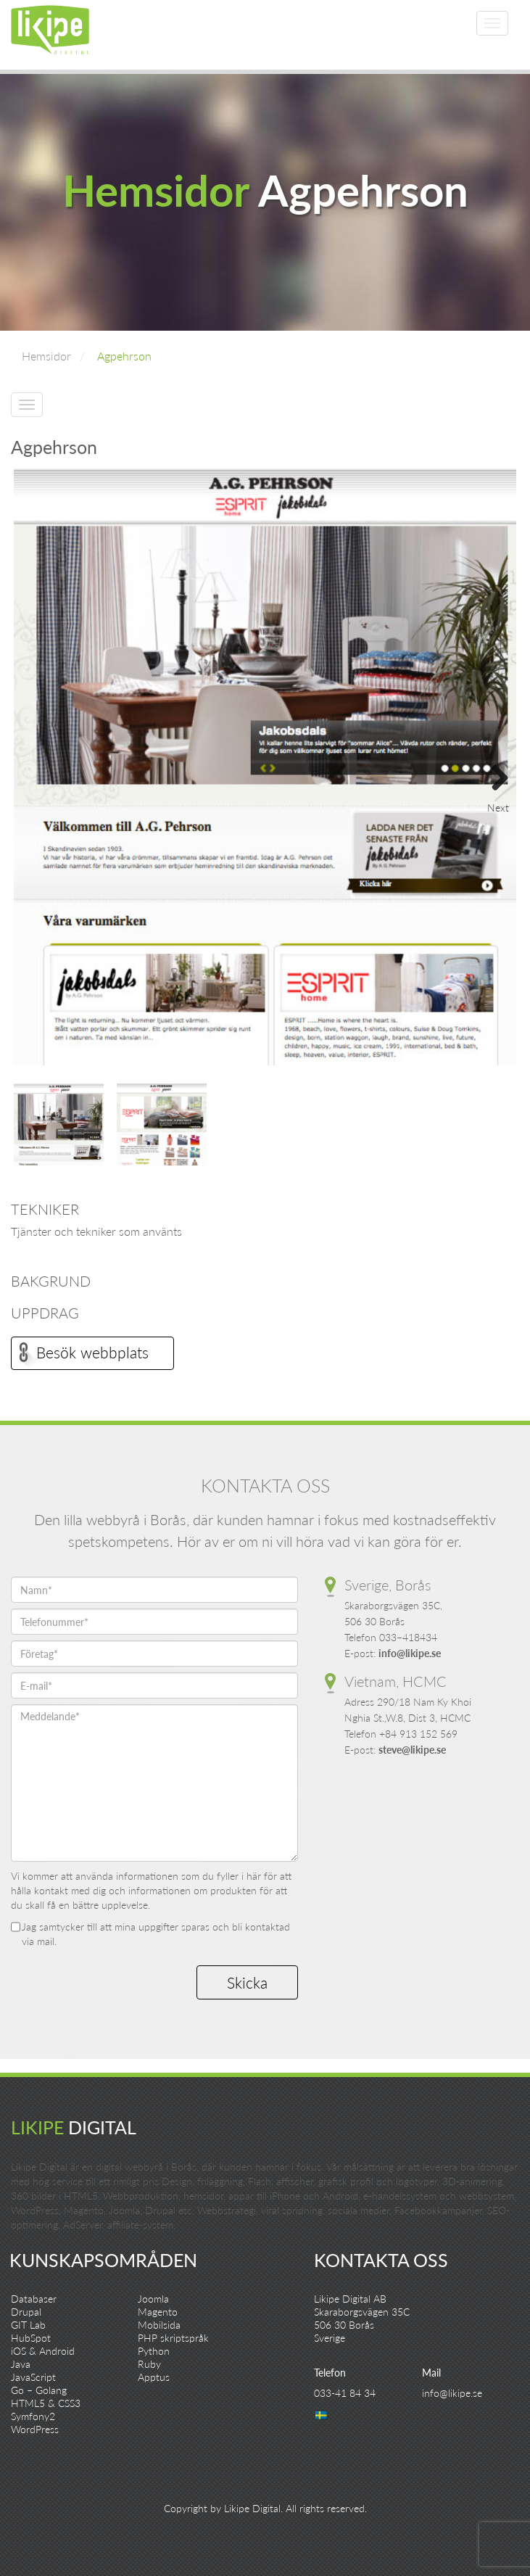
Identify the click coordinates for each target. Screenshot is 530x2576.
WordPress (35, 2429)
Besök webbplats (92, 1352)
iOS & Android (43, 2351)
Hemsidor (46, 356)
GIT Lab (28, 2325)
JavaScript (33, 2377)
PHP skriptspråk (173, 2338)
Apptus (154, 2377)
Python (154, 2351)
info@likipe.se (409, 1653)
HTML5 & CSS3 (45, 2403)
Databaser (34, 2298)
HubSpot (31, 2338)
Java (20, 2364)
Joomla (153, 2298)
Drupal (26, 2311)
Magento (158, 2311)
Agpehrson (124, 356)
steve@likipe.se (412, 1749)
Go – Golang (39, 2390)
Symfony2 (33, 2416)
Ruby (149, 2364)
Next (494, 773)
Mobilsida (159, 2325)
